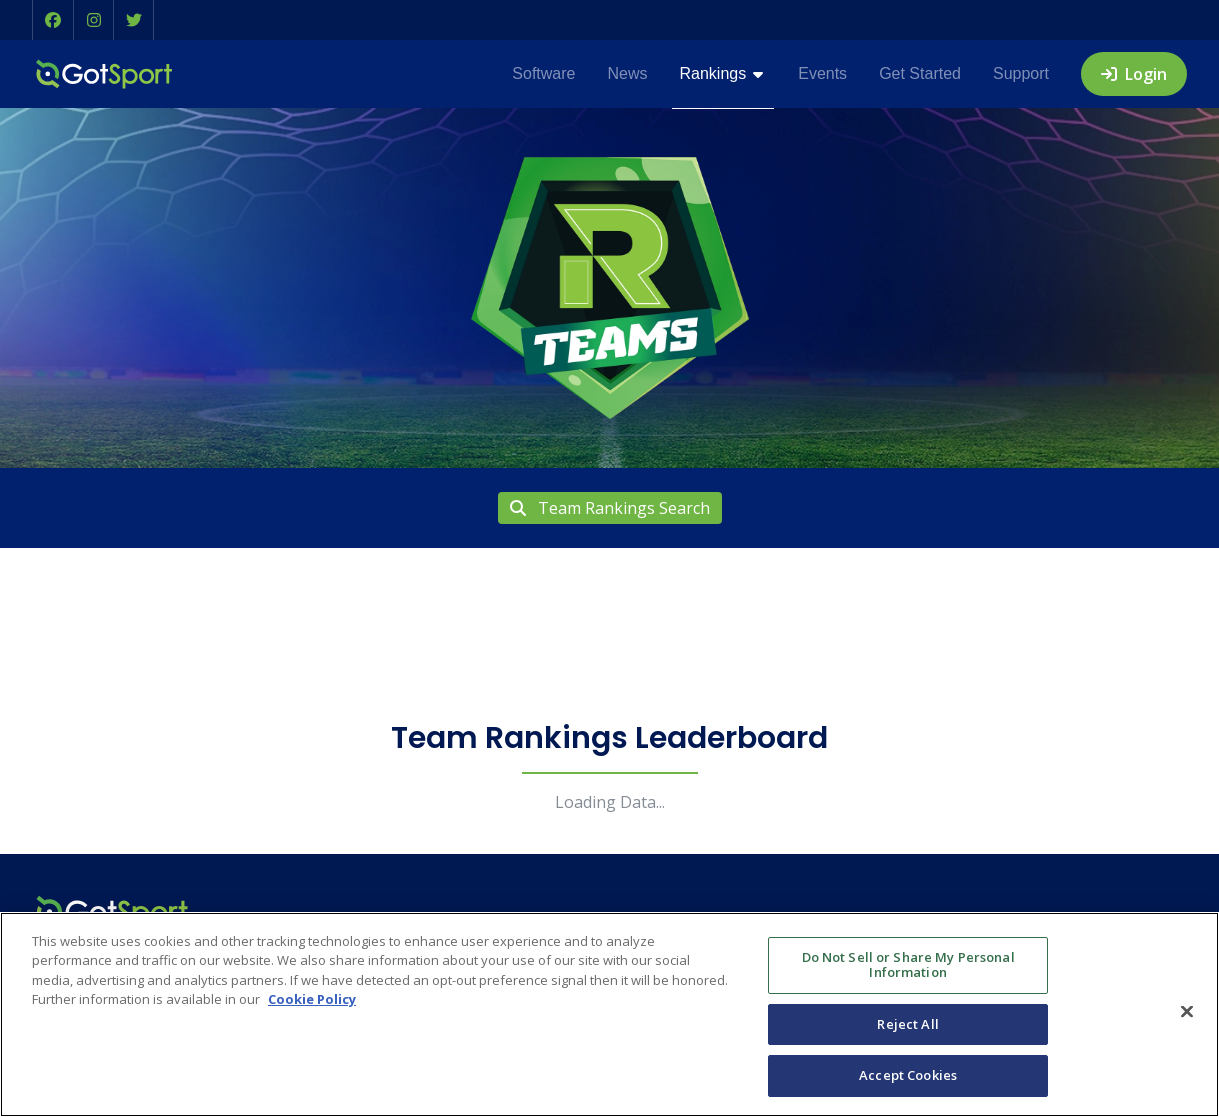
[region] (609, 1014)
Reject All (907, 1024)
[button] (53, 20)
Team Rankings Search (610, 508)
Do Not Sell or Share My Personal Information (908, 965)
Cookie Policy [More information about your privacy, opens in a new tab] (312, 999)
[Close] (1187, 1012)
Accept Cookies (908, 1075)
